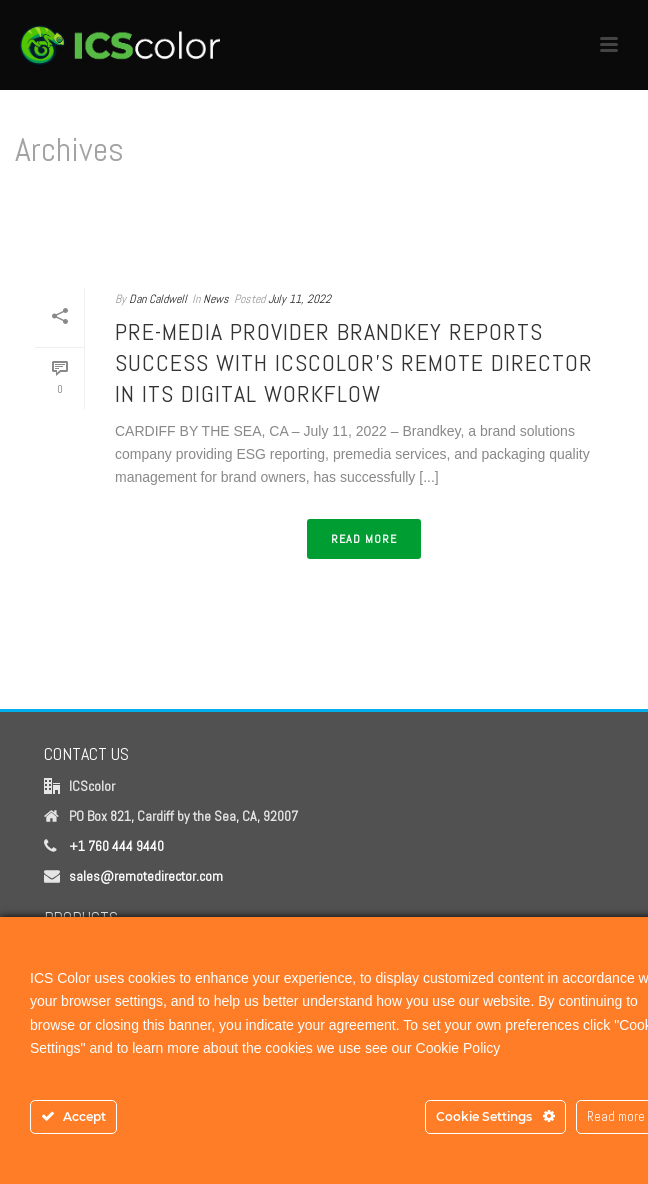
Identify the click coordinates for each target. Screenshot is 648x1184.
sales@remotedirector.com (146, 876)
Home (320, 249)
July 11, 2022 (299, 299)
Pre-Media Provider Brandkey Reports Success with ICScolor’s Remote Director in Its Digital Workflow (354, 362)
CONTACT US (86, 753)
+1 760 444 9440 (116, 846)
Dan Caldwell (158, 299)
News (216, 299)
